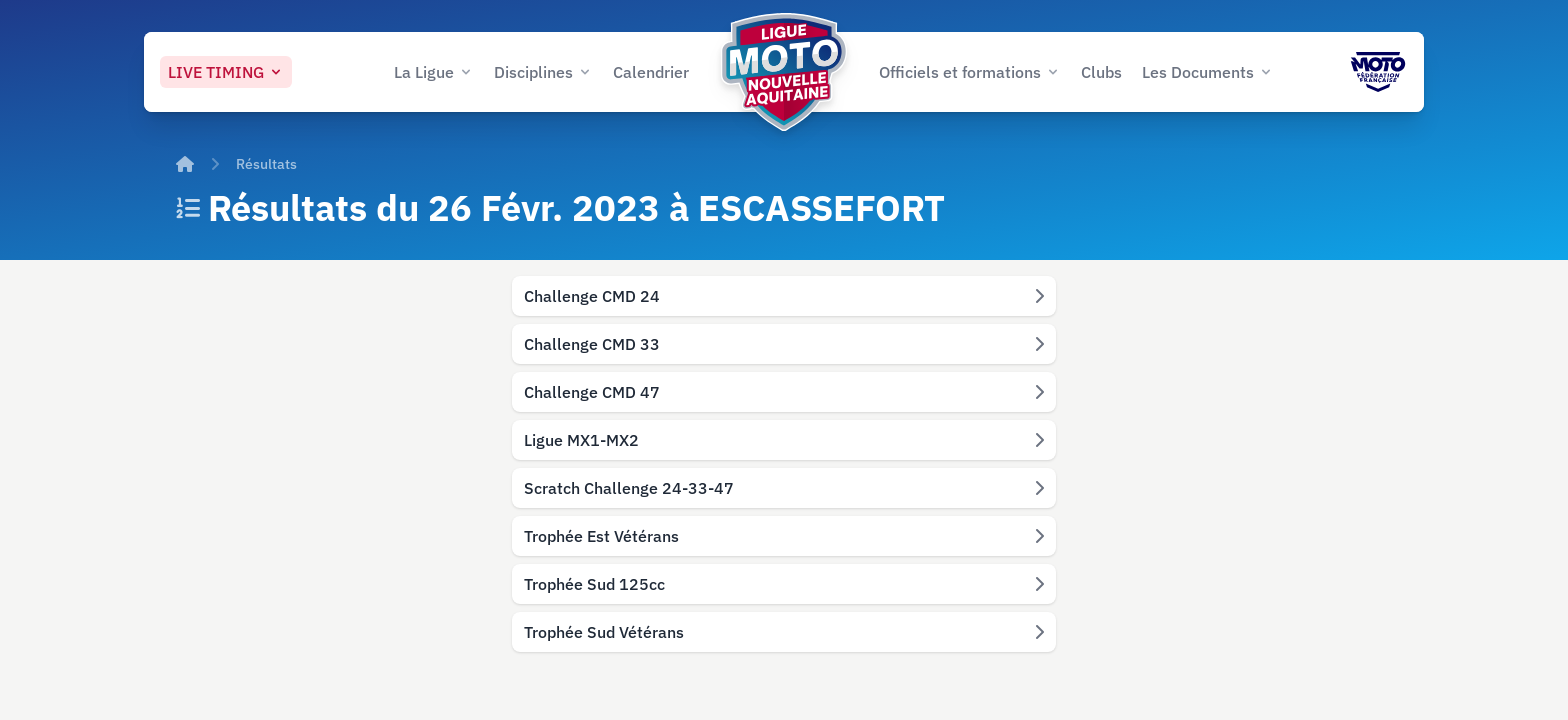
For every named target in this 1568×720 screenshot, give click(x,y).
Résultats (266, 164)
